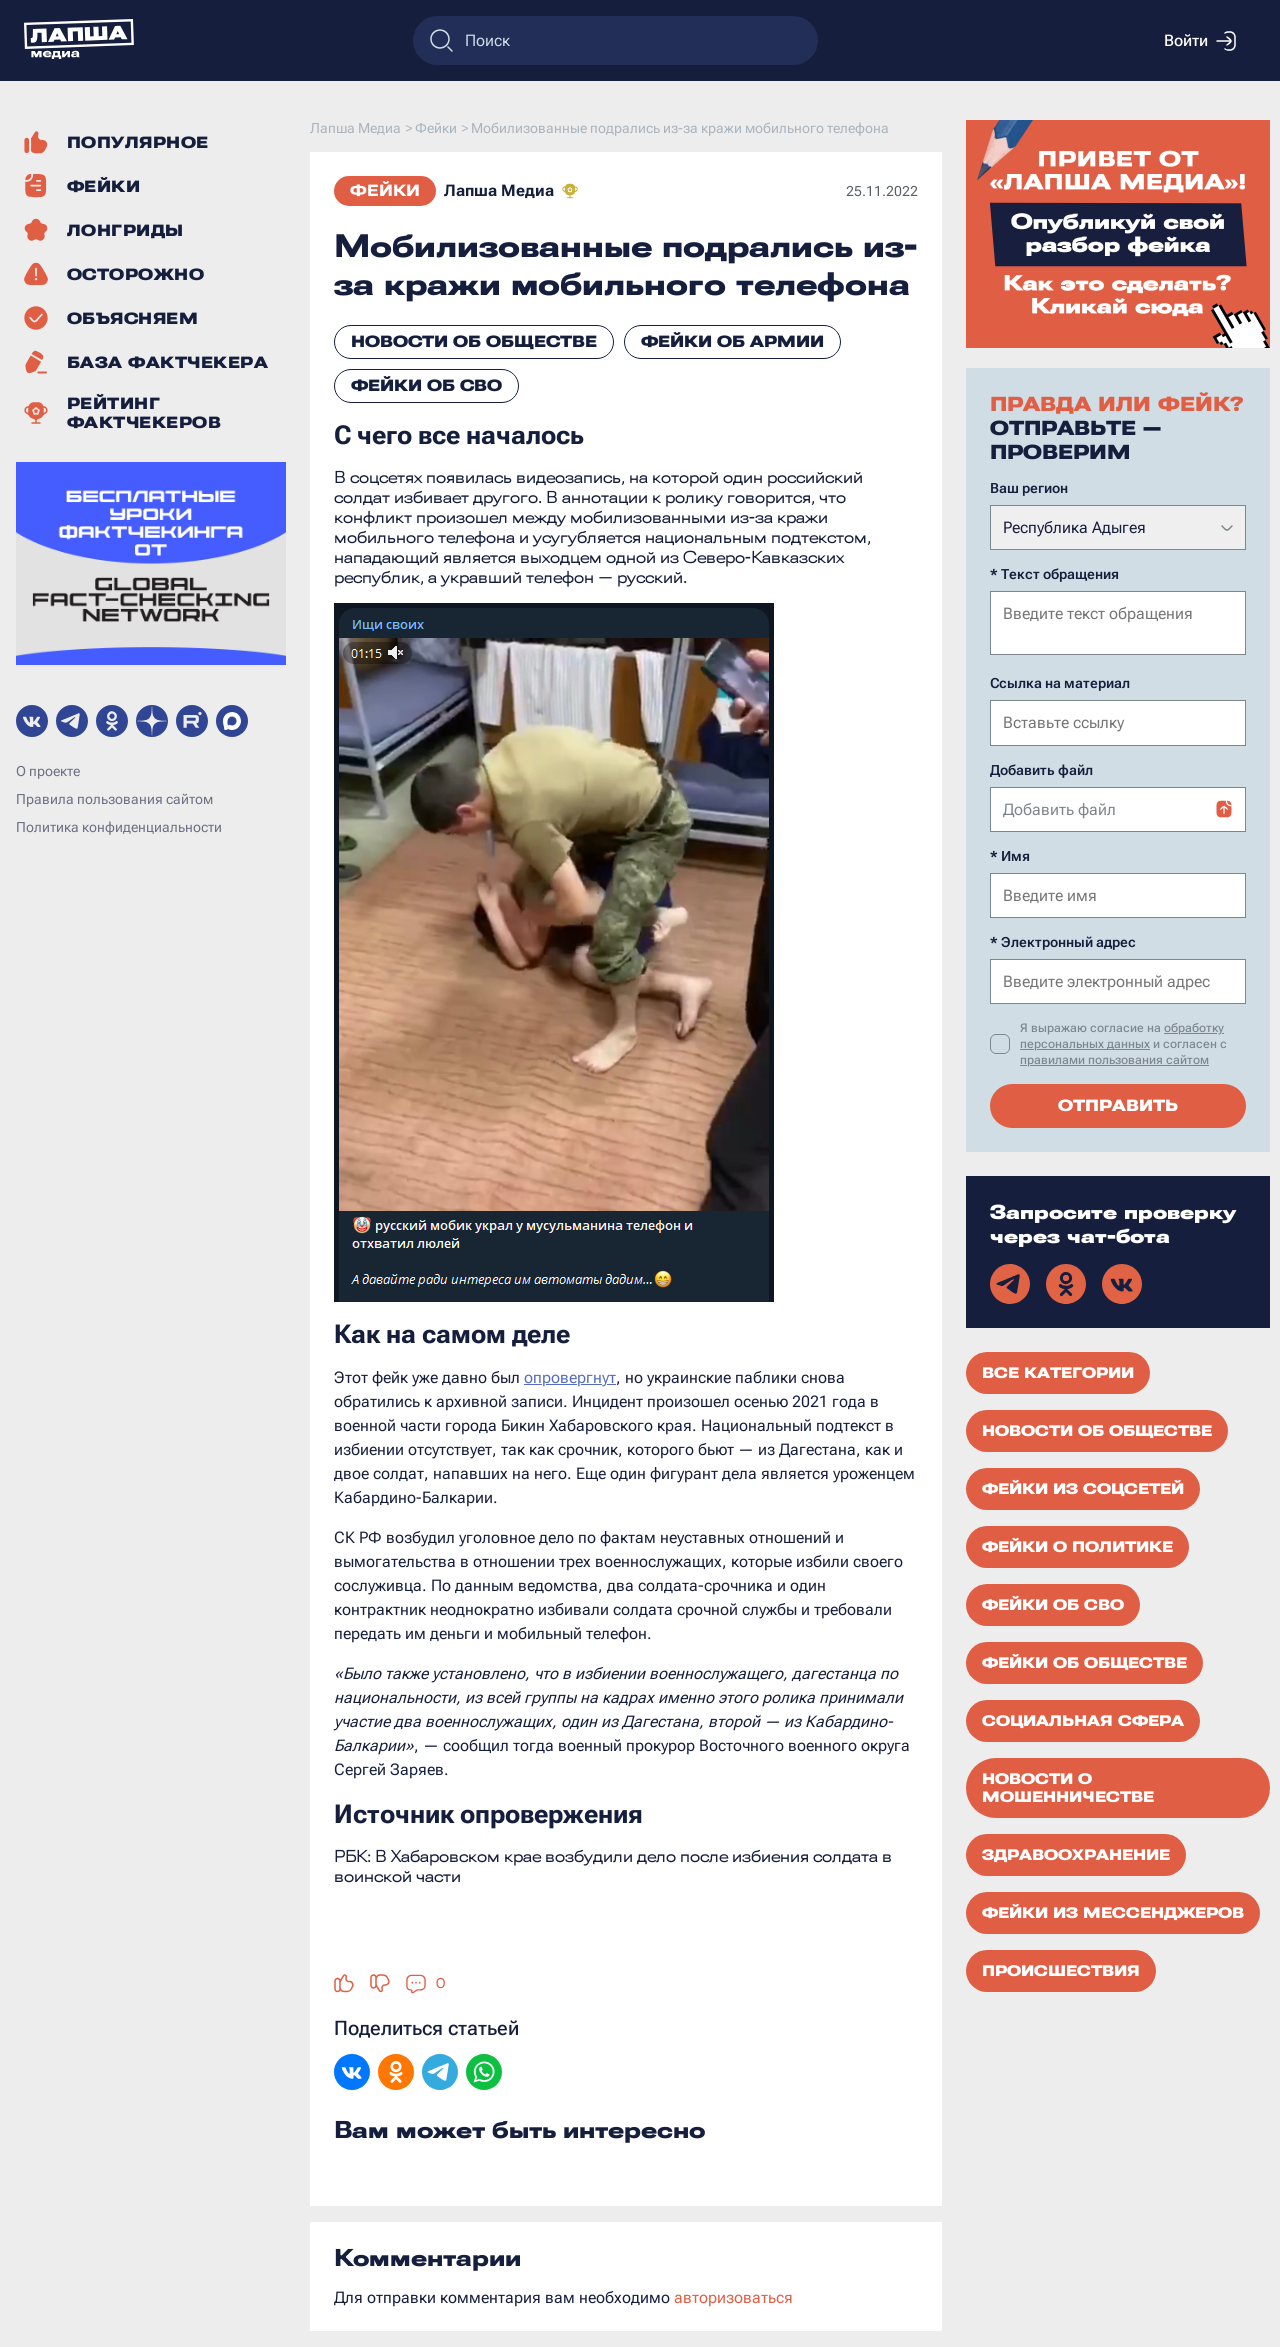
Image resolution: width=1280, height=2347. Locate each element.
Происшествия (1061, 1969)
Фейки (385, 190)
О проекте (48, 771)
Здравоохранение (1076, 1853)
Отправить (1118, 1103)
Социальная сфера (1083, 1719)
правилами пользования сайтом (1114, 1058)
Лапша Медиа (499, 190)
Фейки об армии (732, 341)
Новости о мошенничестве (1068, 1786)
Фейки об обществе (1084, 1661)
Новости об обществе (474, 341)
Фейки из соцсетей (1083, 1487)
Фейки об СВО (426, 385)
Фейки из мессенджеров (1113, 1911)
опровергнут (570, 1377)
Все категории (1058, 1371)
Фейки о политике (1077, 1545)
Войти (1200, 41)
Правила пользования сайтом (114, 799)
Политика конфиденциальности (119, 827)
